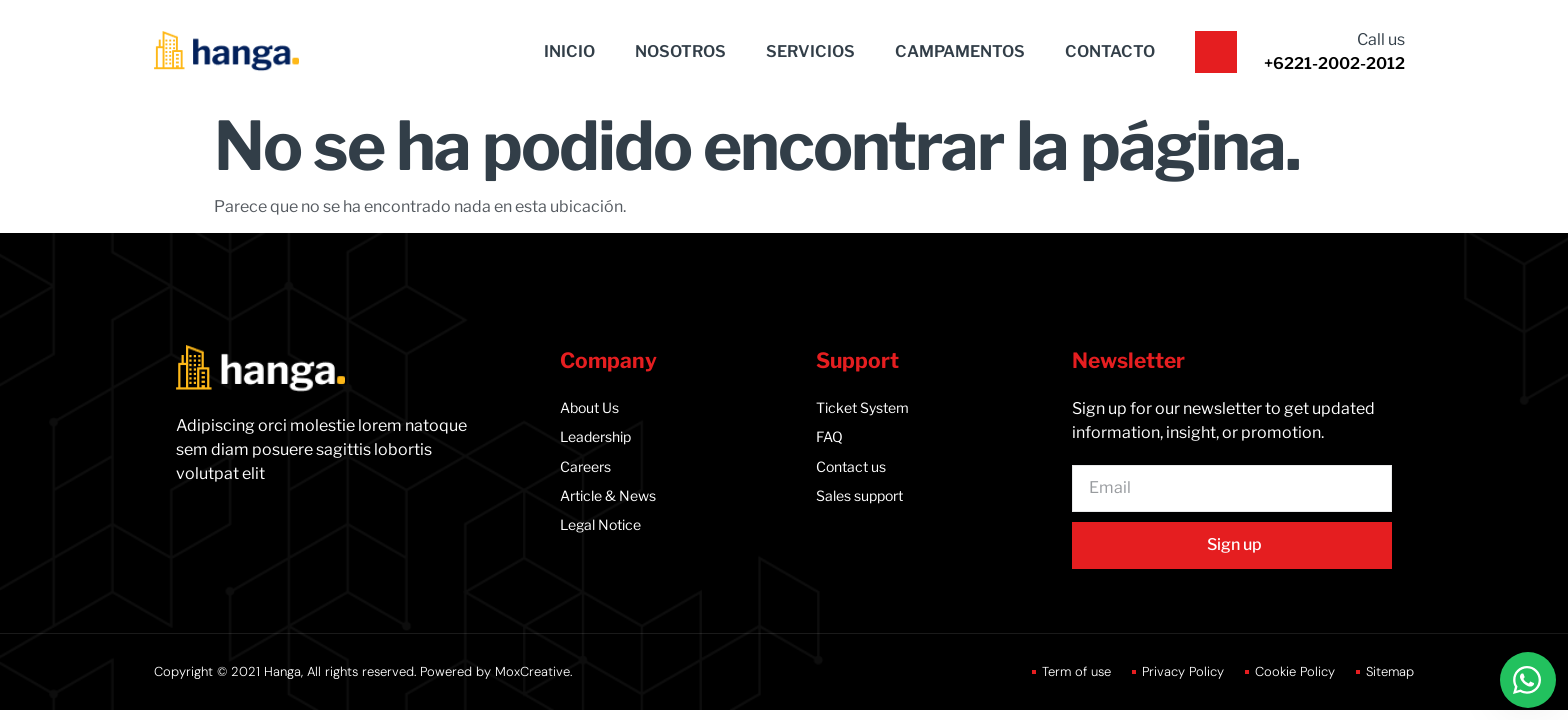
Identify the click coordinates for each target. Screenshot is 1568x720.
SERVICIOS (810, 51)
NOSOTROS (680, 51)
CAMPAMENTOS (960, 51)
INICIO (569, 51)
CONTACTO (1110, 51)
